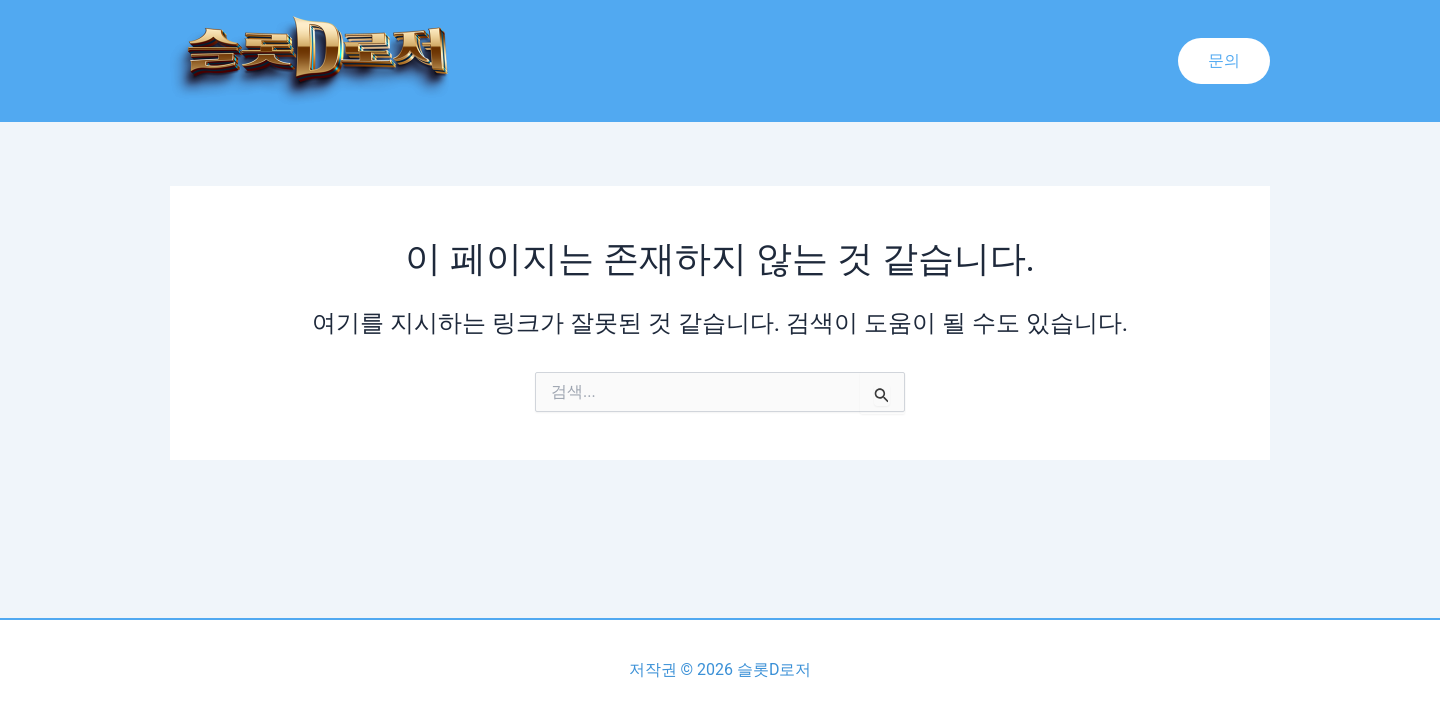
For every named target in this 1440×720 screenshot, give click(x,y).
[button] (1224, 61)
